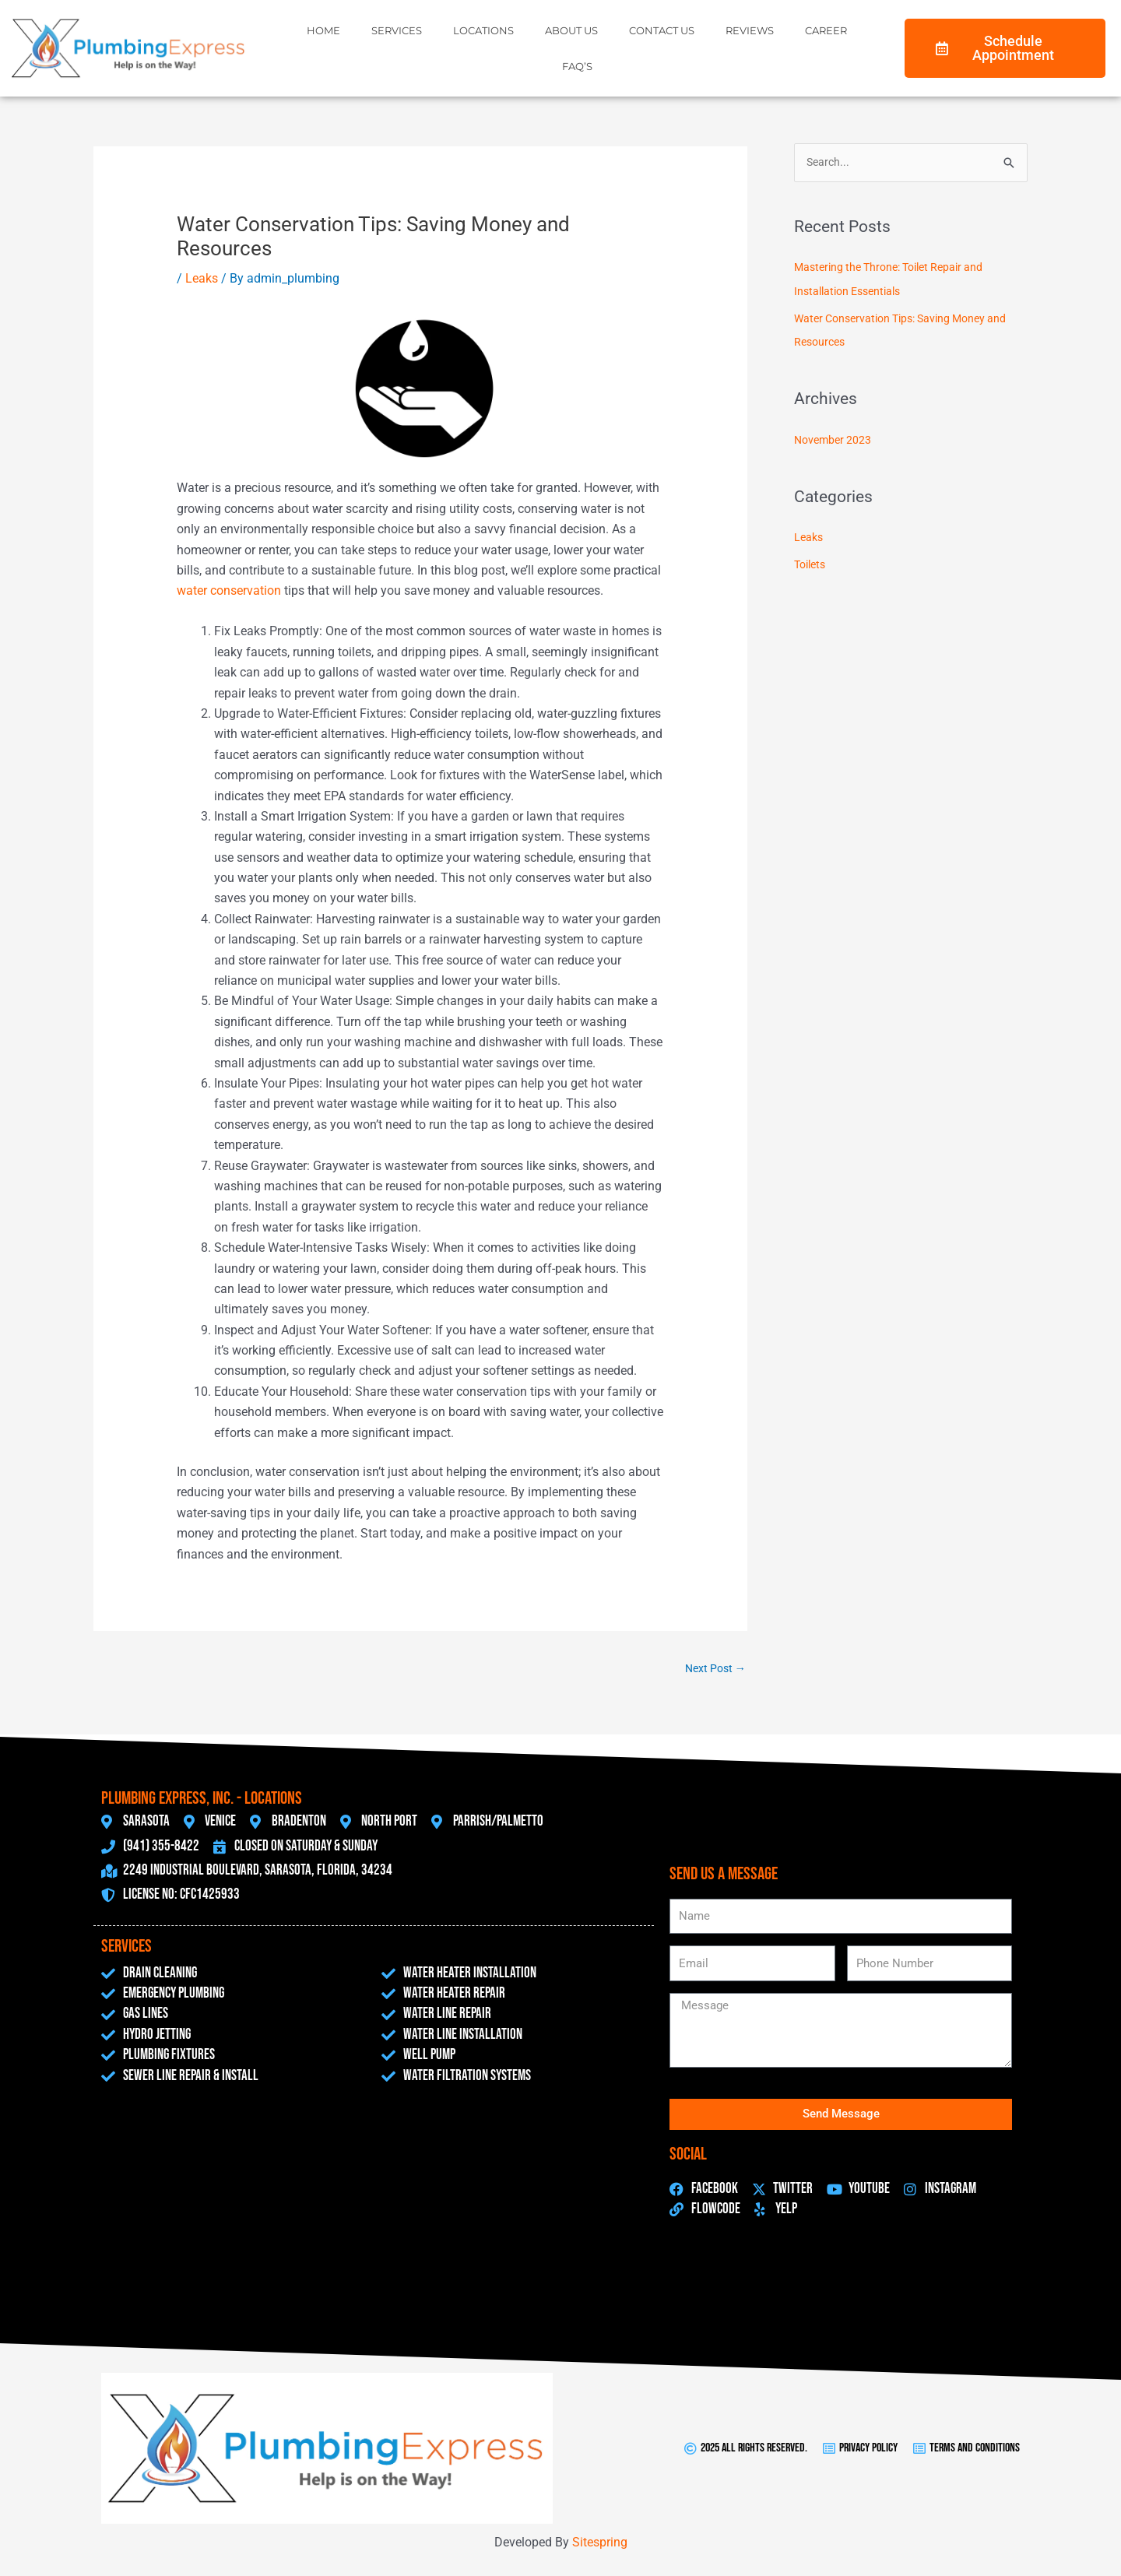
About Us (571, 30)
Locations (483, 30)
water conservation (229, 590)
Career (826, 30)
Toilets (812, 561)
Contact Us (661, 30)
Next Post (713, 1669)
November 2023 (835, 438)
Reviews (750, 30)
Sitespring (599, 2543)
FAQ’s (577, 66)
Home (323, 30)
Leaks (201, 278)
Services (396, 30)
